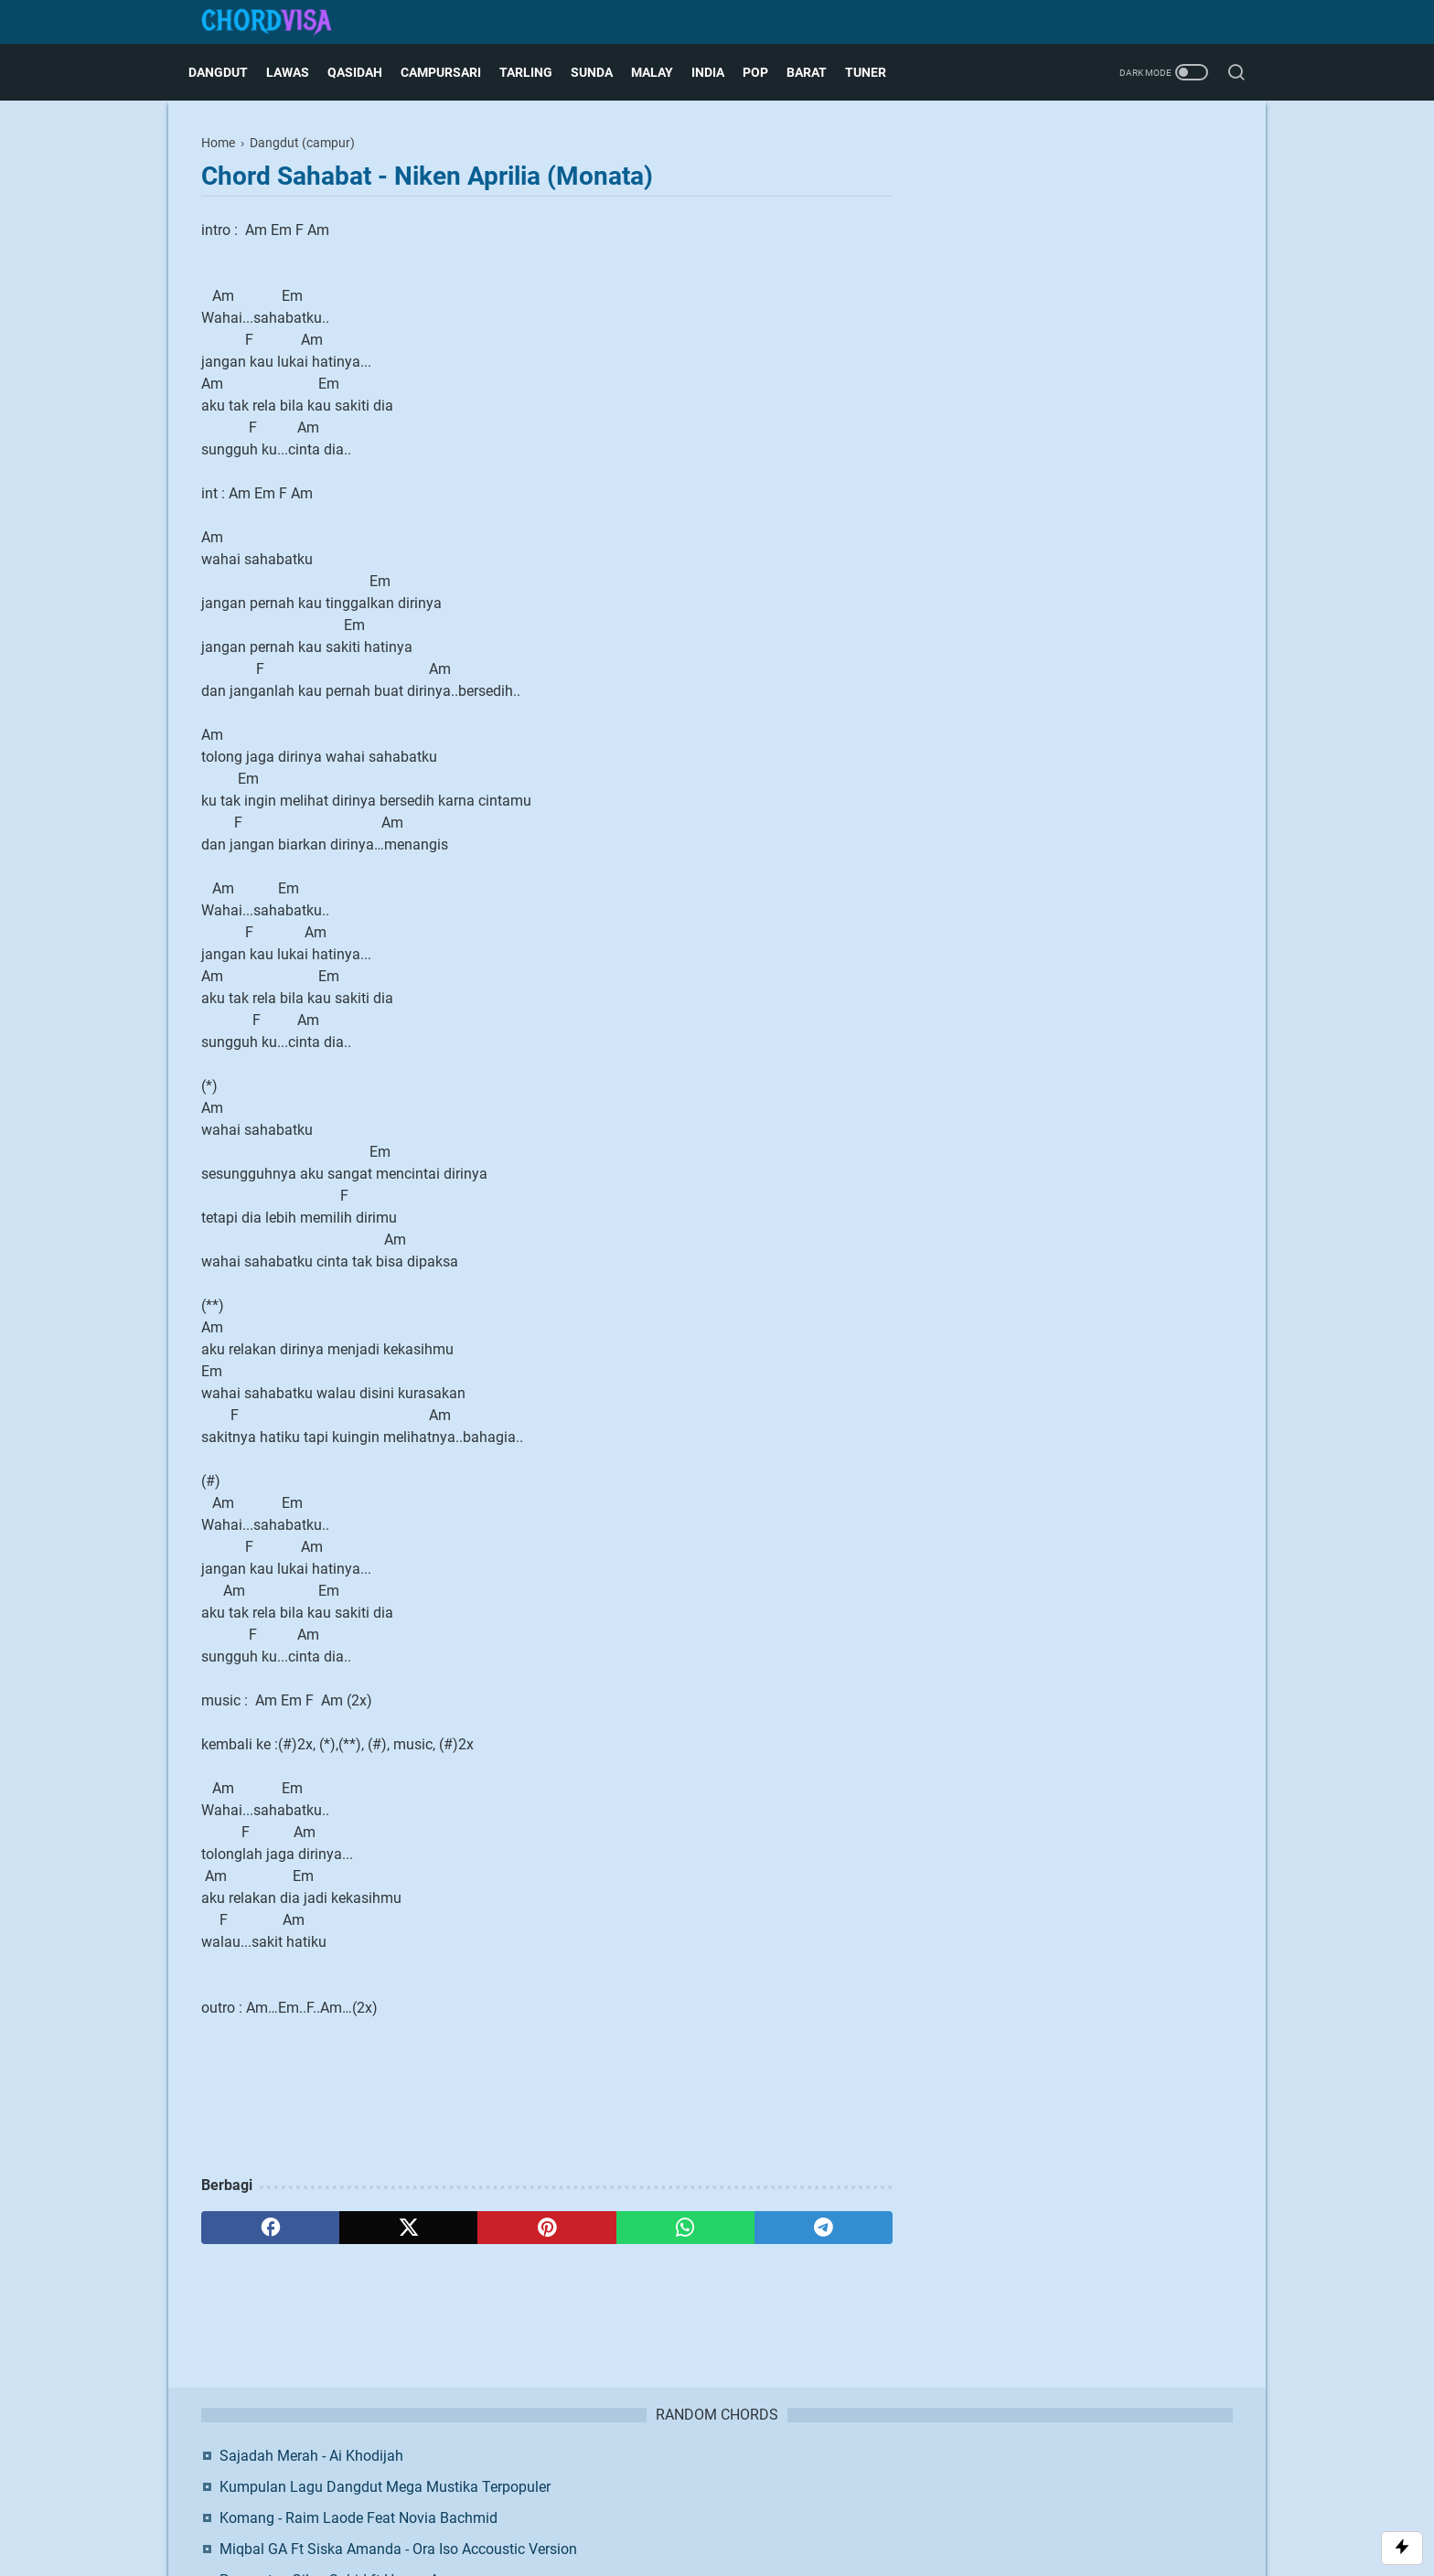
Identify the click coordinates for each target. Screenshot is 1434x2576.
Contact (630, 2476)
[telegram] (823, 2227)
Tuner (878, 72)
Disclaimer (695, 2476)
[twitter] (408, 2227)
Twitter (1157, 575)
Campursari (453, 72)
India (720, 72)
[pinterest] (546, 2227)
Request (852, 2476)
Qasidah (367, 72)
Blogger (813, 2507)
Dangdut (231, 72)
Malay (665, 72)
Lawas (300, 72)
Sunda (604, 72)
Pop (768, 72)
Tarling (538, 72)
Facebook (1043, 575)
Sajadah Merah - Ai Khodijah (1069, 181)
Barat (819, 72)
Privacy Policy (776, 2476)
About (577, 2476)
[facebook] (270, 2227)
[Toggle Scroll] (1402, 2548)
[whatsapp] (685, 2227)
